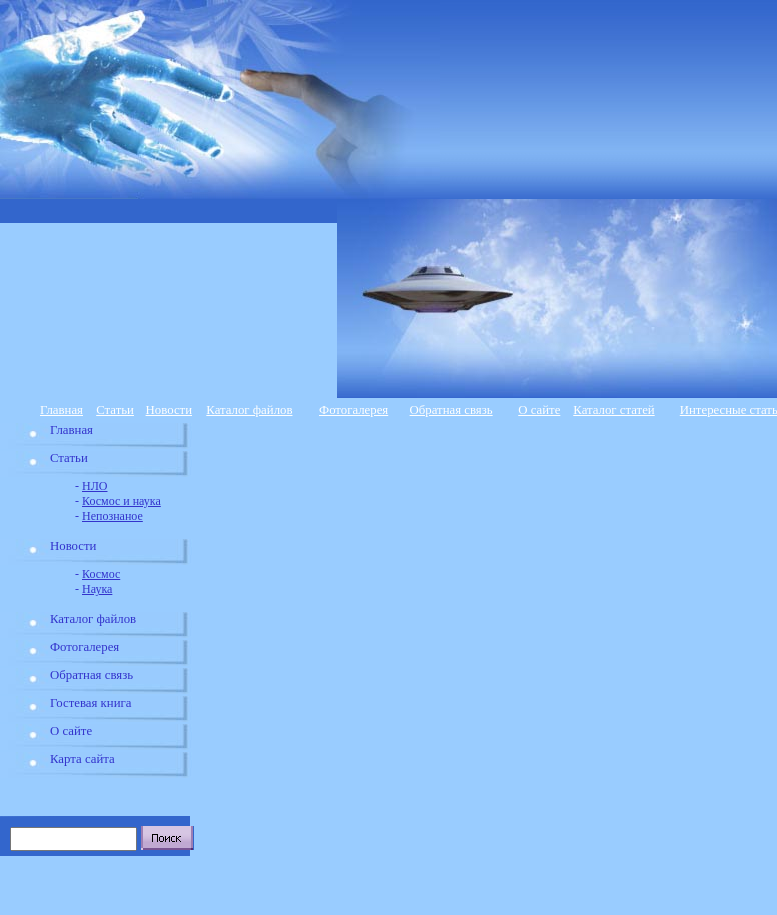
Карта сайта (82, 759)
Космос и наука (121, 501)
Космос (101, 574)
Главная (61, 410)
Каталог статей (613, 410)
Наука (97, 589)
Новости (169, 410)
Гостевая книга (90, 703)
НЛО (94, 486)
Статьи (115, 410)
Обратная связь (451, 410)
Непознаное (112, 516)
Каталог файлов (249, 410)
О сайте (539, 410)
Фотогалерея (353, 410)
